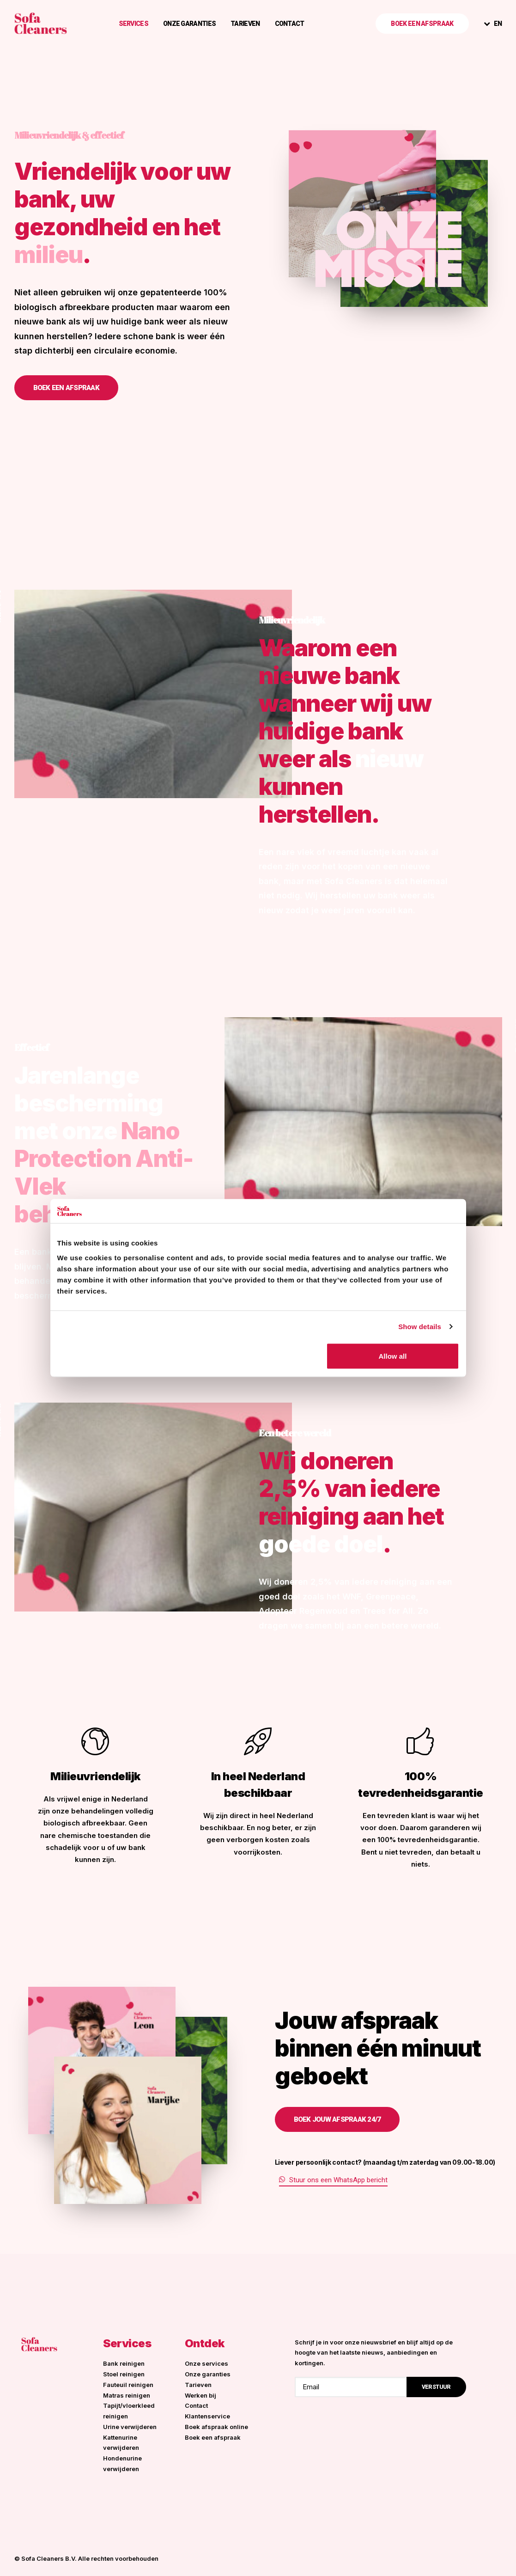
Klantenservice (207, 2416)
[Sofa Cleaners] (40, 23)
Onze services (206, 2363)
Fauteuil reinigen (128, 2384)
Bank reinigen (124, 2363)
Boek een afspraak (66, 388)
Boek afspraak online (216, 2426)
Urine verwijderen (130, 2426)
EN (498, 23)
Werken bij (200, 2395)
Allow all (393, 1356)
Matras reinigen (126, 2395)
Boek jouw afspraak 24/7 (337, 2119)
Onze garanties (189, 23)
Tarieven (245, 23)
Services (133, 23)
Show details (419, 1327)
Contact (289, 23)
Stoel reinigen (124, 2374)
